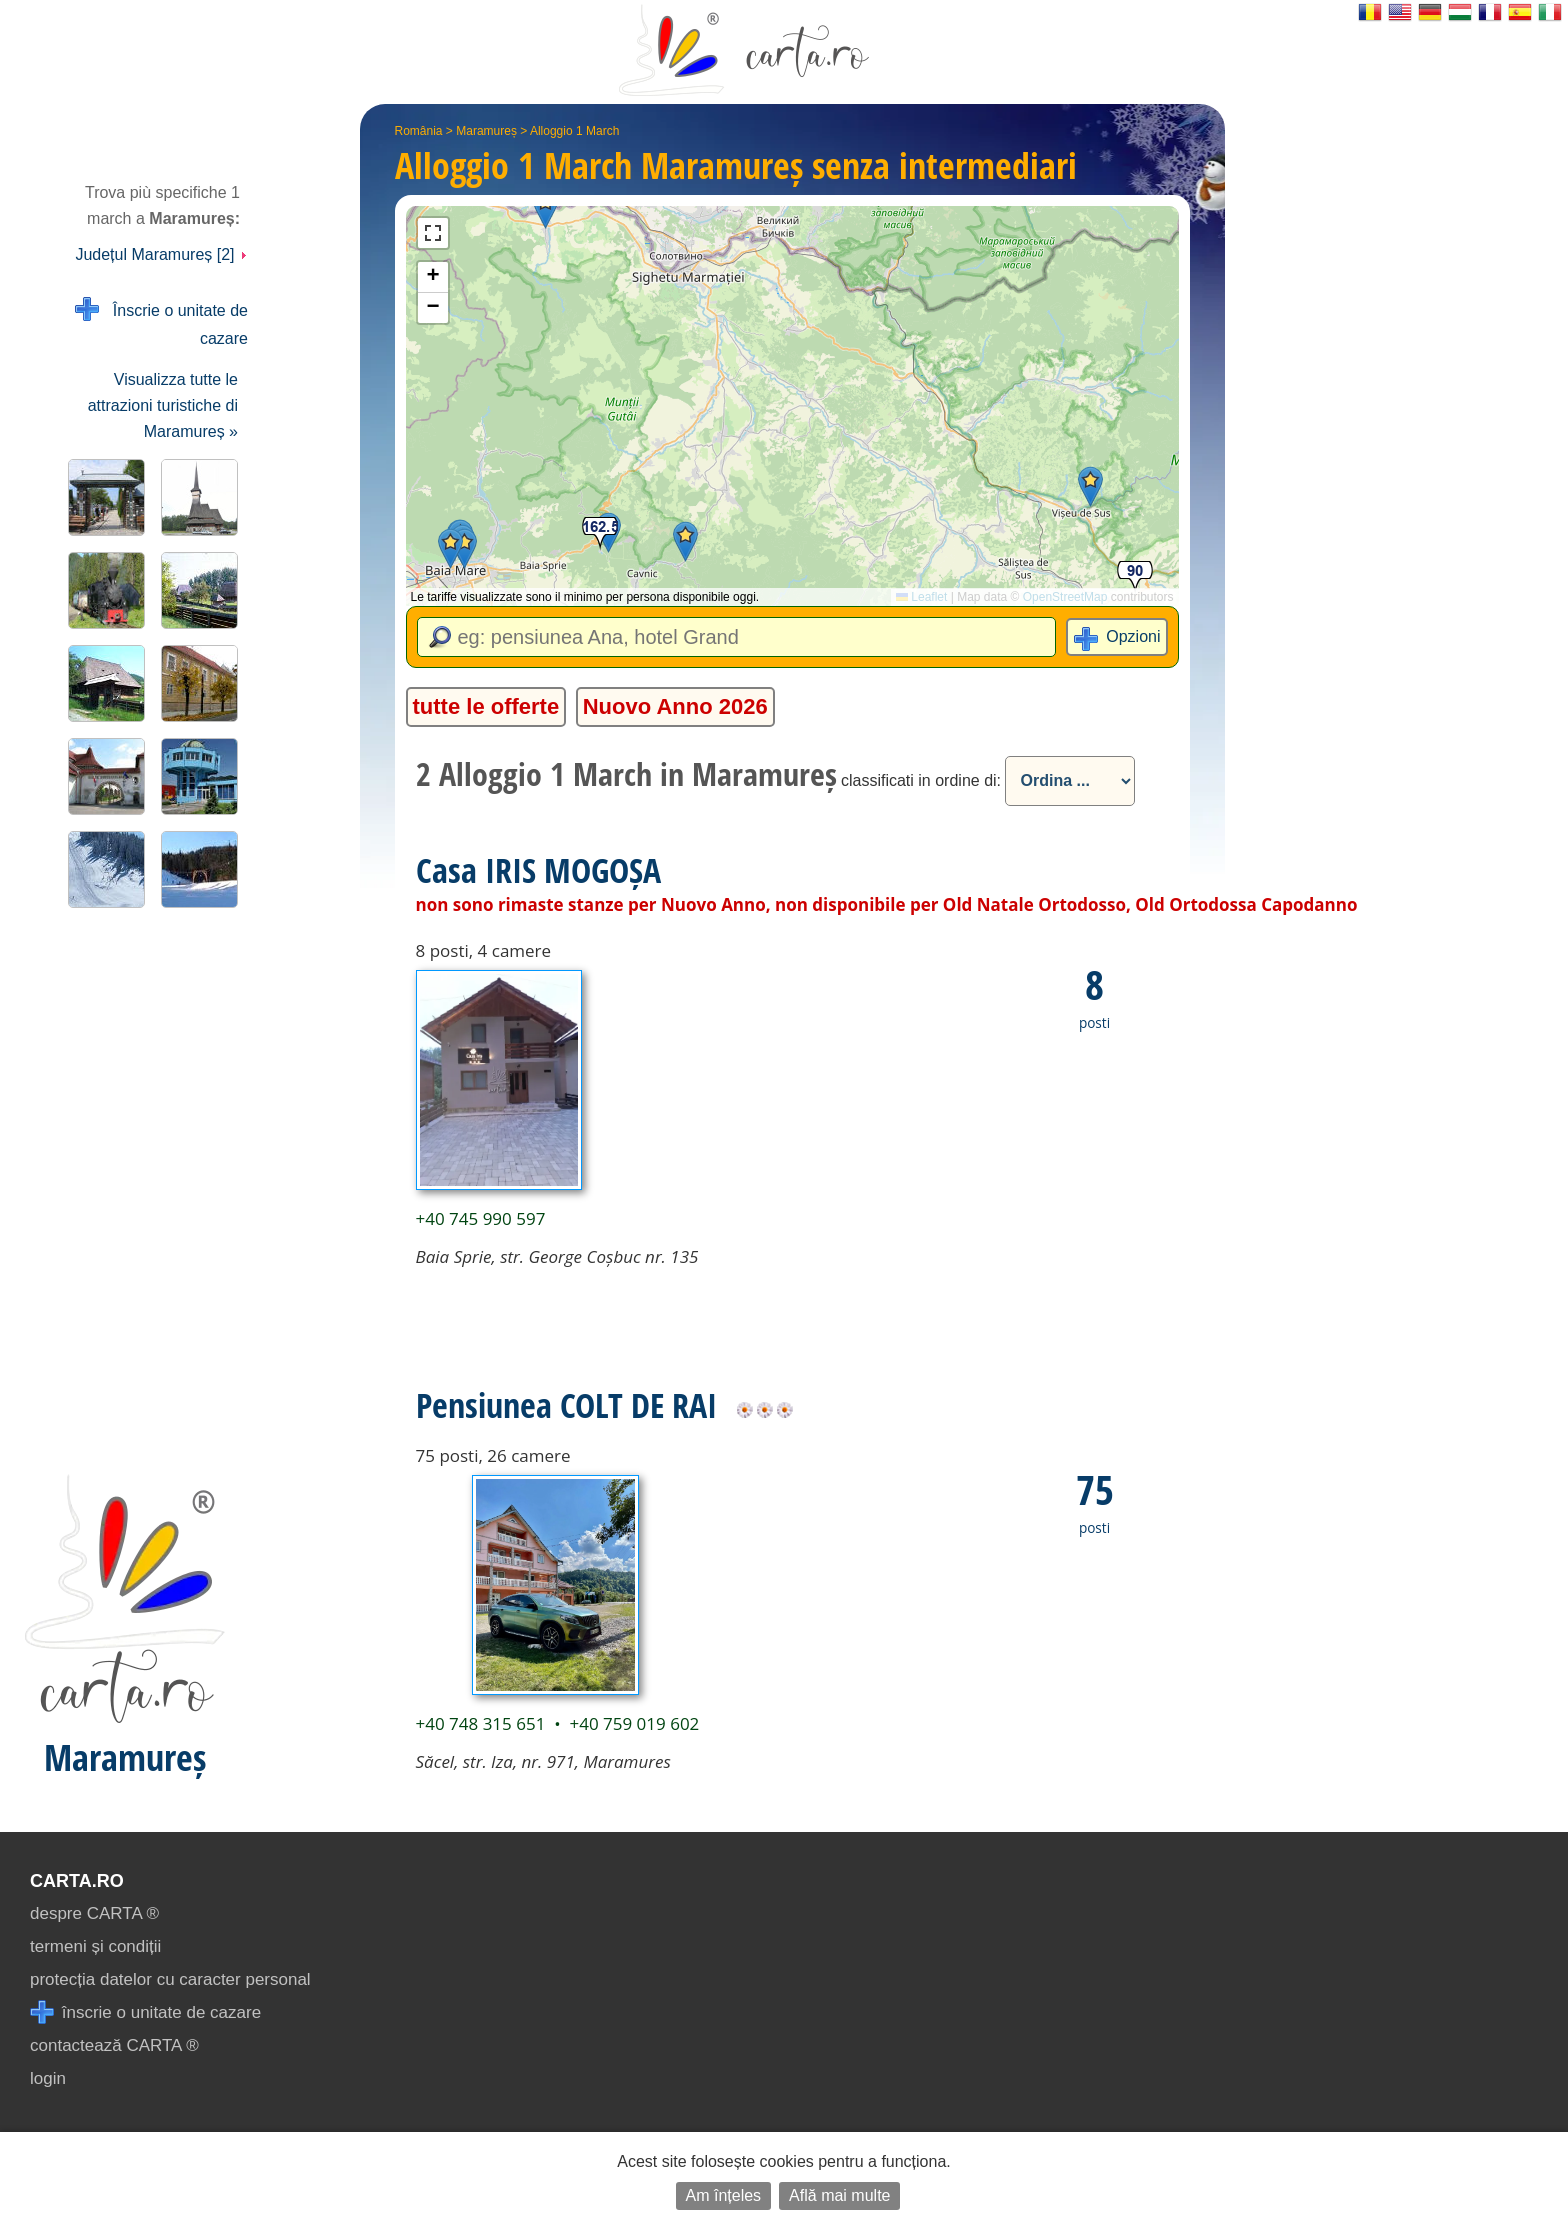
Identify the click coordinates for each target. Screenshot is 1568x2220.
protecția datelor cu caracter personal (170, 1979)
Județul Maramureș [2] (161, 254)
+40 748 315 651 (481, 1723)
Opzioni (1133, 636)
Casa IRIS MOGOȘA (538, 870)
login (48, 2078)
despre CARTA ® (94, 1913)
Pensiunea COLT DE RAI (566, 1405)
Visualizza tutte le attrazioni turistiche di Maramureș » (163, 405)
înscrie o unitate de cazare (145, 2012)
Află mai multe (839, 2195)
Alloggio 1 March (574, 131)
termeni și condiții (95, 1946)
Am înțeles (724, 2195)
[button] (545, 208)
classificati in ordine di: (921, 780)
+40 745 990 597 (481, 1218)
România (419, 131)
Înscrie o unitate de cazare (161, 322)
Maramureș (486, 131)
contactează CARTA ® (114, 2045)
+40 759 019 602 (634, 1723)
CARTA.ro (77, 1881)
